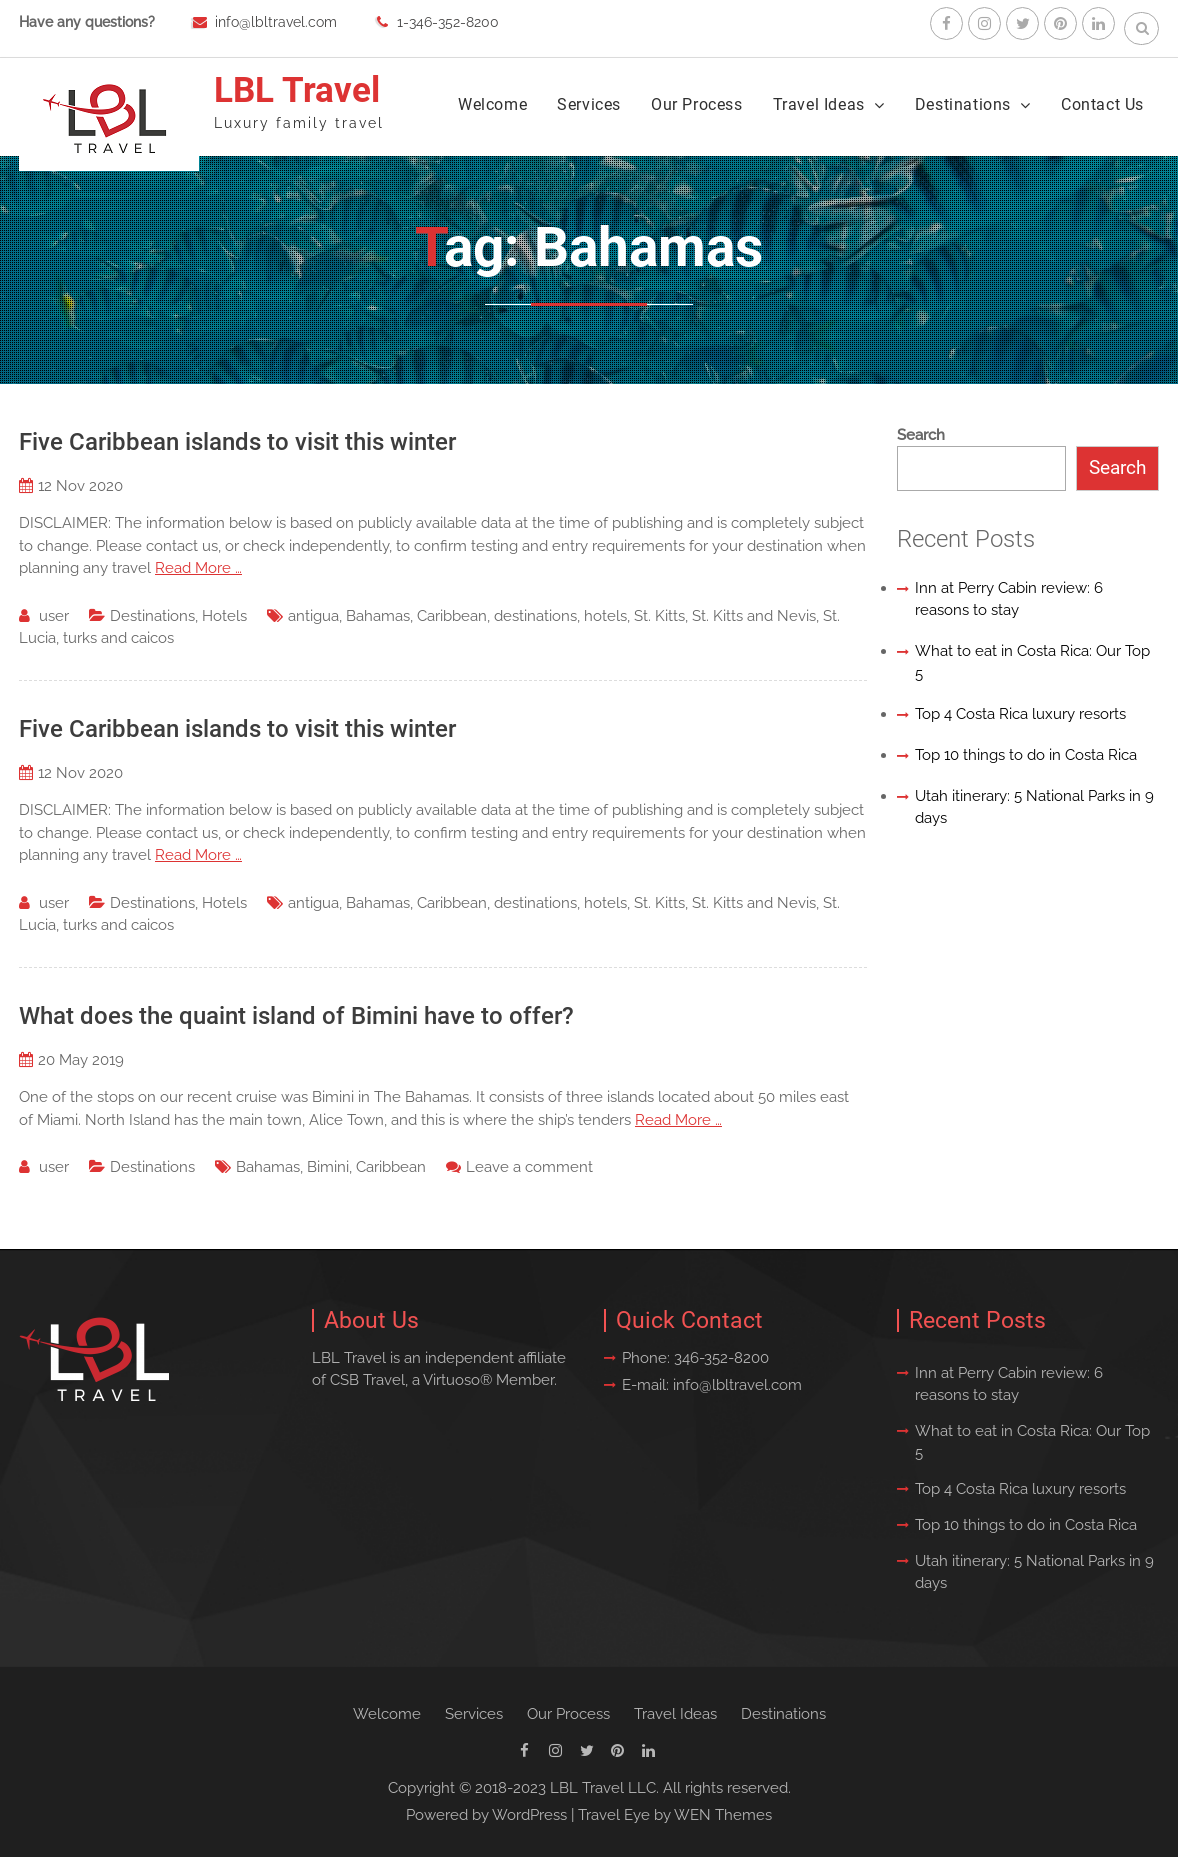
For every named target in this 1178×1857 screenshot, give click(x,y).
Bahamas (378, 616)
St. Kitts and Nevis (754, 616)
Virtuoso (451, 1380)
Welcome (492, 104)
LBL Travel (297, 90)
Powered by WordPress (486, 1815)
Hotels (224, 616)
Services (589, 104)
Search (921, 435)
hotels (605, 616)
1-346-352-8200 (448, 22)
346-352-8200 (721, 1358)
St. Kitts (659, 616)
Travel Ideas (819, 104)
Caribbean (452, 616)
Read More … (198, 568)
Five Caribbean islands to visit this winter (237, 442)
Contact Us (1102, 104)
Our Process (697, 104)
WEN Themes (723, 1815)
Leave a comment (529, 1167)
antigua (313, 616)
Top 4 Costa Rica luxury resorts (1020, 714)
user (54, 616)
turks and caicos (118, 638)
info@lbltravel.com (276, 22)
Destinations (963, 104)
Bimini (328, 1167)
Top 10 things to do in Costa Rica (1026, 755)
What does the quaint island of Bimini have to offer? (296, 1016)
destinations (535, 616)
